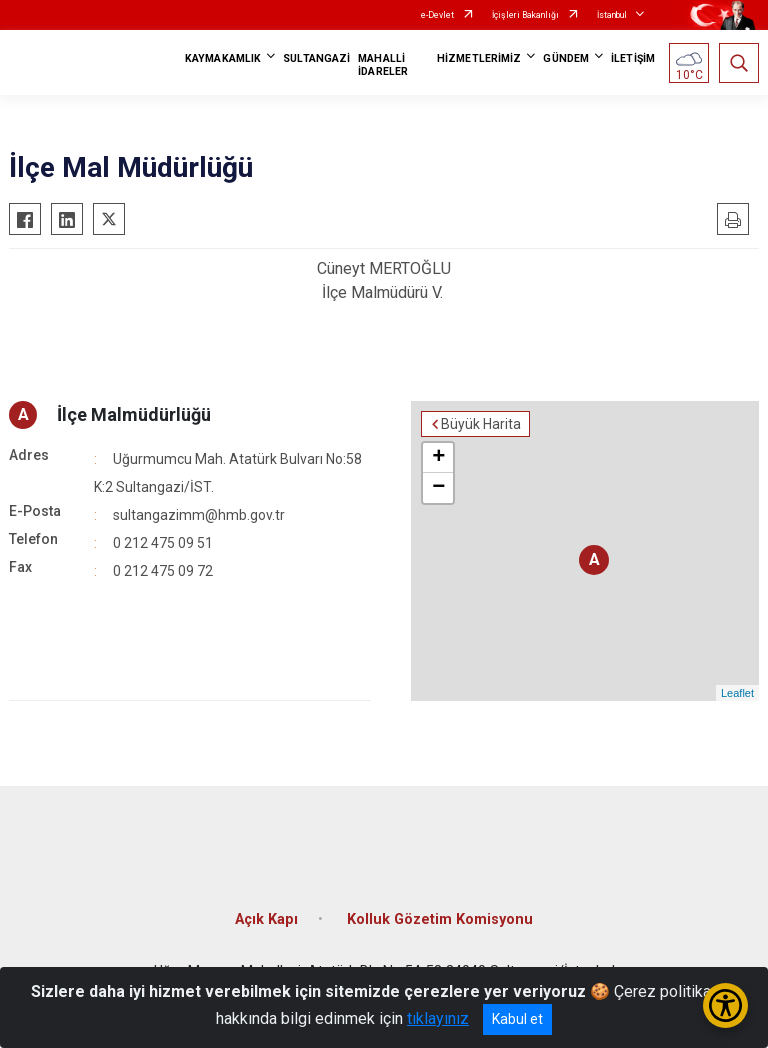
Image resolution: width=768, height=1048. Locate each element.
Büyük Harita (481, 424)
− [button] (438, 488)
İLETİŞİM (633, 58)
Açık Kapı (266, 919)
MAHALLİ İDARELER (383, 65)
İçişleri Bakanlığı (525, 15)
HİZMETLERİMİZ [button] (479, 58)
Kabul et (517, 1019)
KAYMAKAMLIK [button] (223, 58)
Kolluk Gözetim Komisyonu (440, 919)
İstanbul (612, 15)
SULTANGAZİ (316, 58)
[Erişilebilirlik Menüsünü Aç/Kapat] (725, 1005)
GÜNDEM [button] (566, 58)
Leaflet (737, 693)
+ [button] (438, 458)
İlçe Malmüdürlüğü (134, 414)
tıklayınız (438, 1018)
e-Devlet (437, 15)
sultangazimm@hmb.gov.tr (199, 515)
